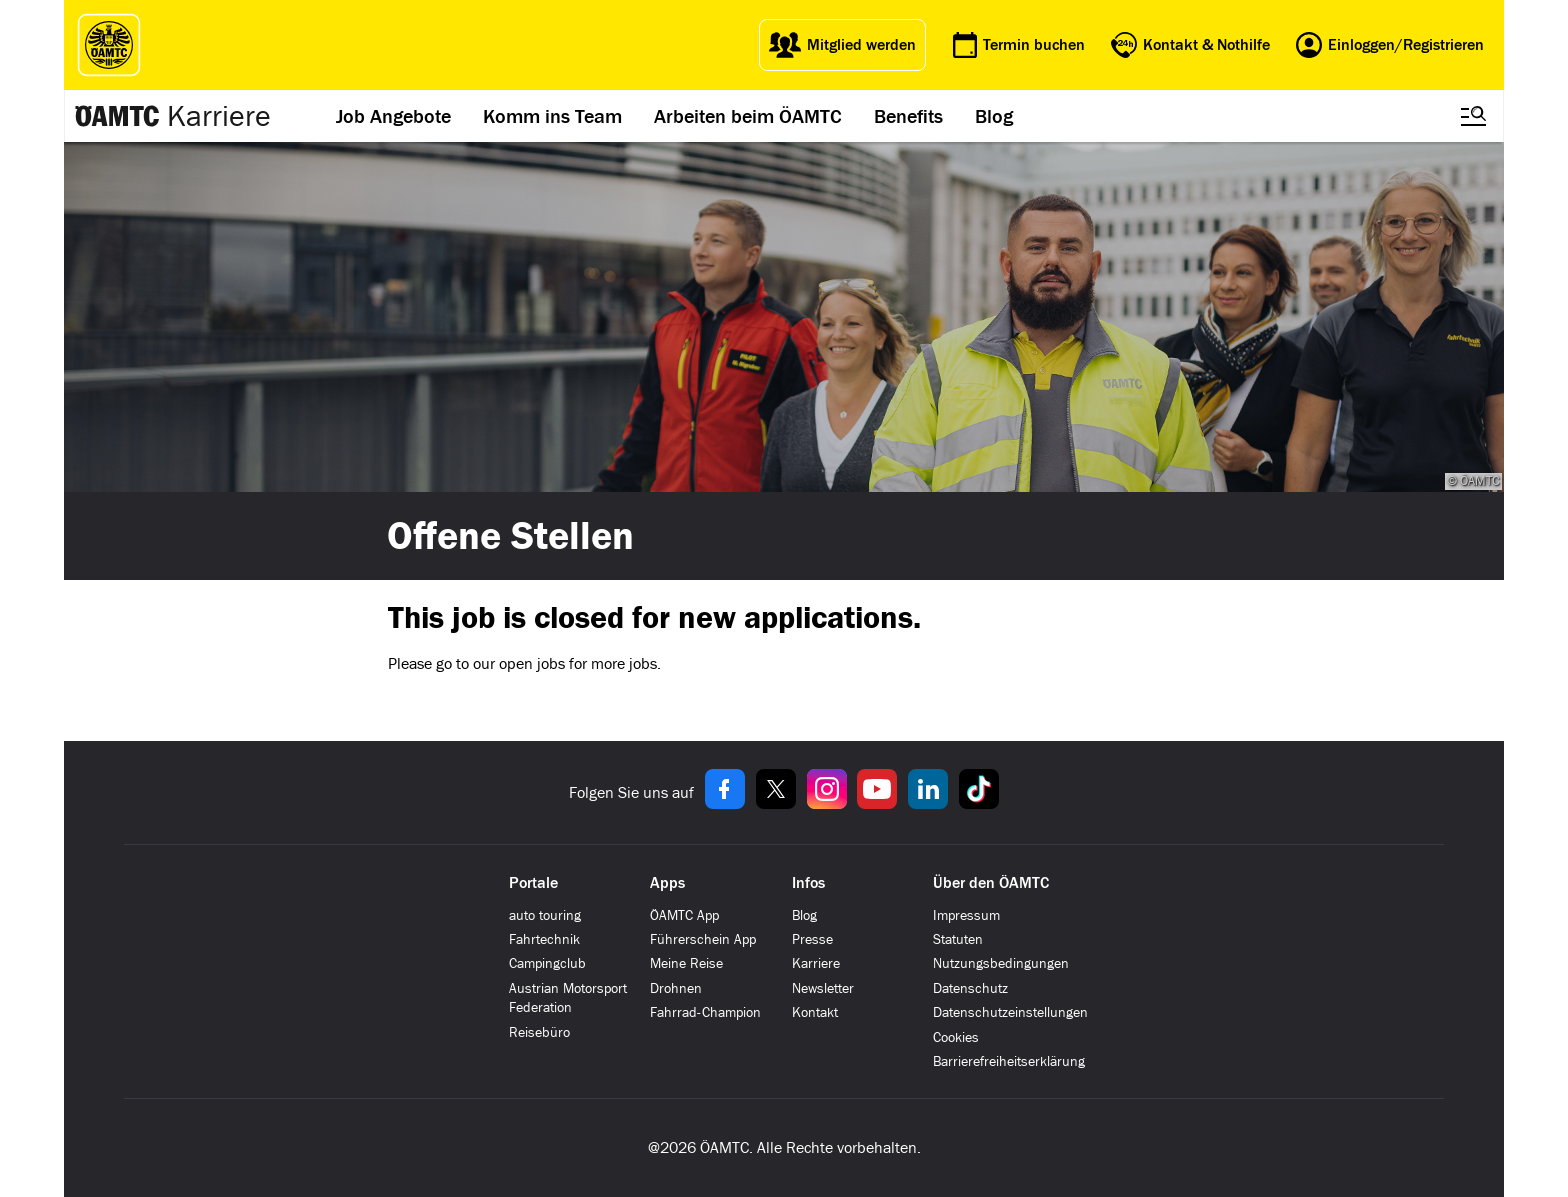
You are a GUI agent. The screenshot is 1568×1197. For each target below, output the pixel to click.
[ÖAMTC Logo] (104, 45)
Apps (667, 883)
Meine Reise (686, 963)
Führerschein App (703, 939)
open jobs (532, 663)
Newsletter (823, 988)
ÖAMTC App (684, 915)
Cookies (956, 1037)
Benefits (908, 116)
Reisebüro (539, 1032)
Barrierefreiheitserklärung (1009, 1061)
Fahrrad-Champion (705, 1012)
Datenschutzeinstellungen (1010, 1012)
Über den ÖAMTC (991, 883)
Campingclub (547, 963)
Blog (994, 116)
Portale (533, 883)
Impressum (966, 915)
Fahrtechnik (544, 939)
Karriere (219, 116)
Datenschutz (970, 988)
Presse (812, 939)
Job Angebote (393, 116)
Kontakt (815, 1012)
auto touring (545, 915)
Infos (808, 883)
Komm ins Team (552, 116)
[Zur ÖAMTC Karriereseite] (118, 116)
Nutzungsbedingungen (1001, 963)
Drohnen (676, 988)
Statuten (958, 939)
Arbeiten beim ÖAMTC (748, 116)
